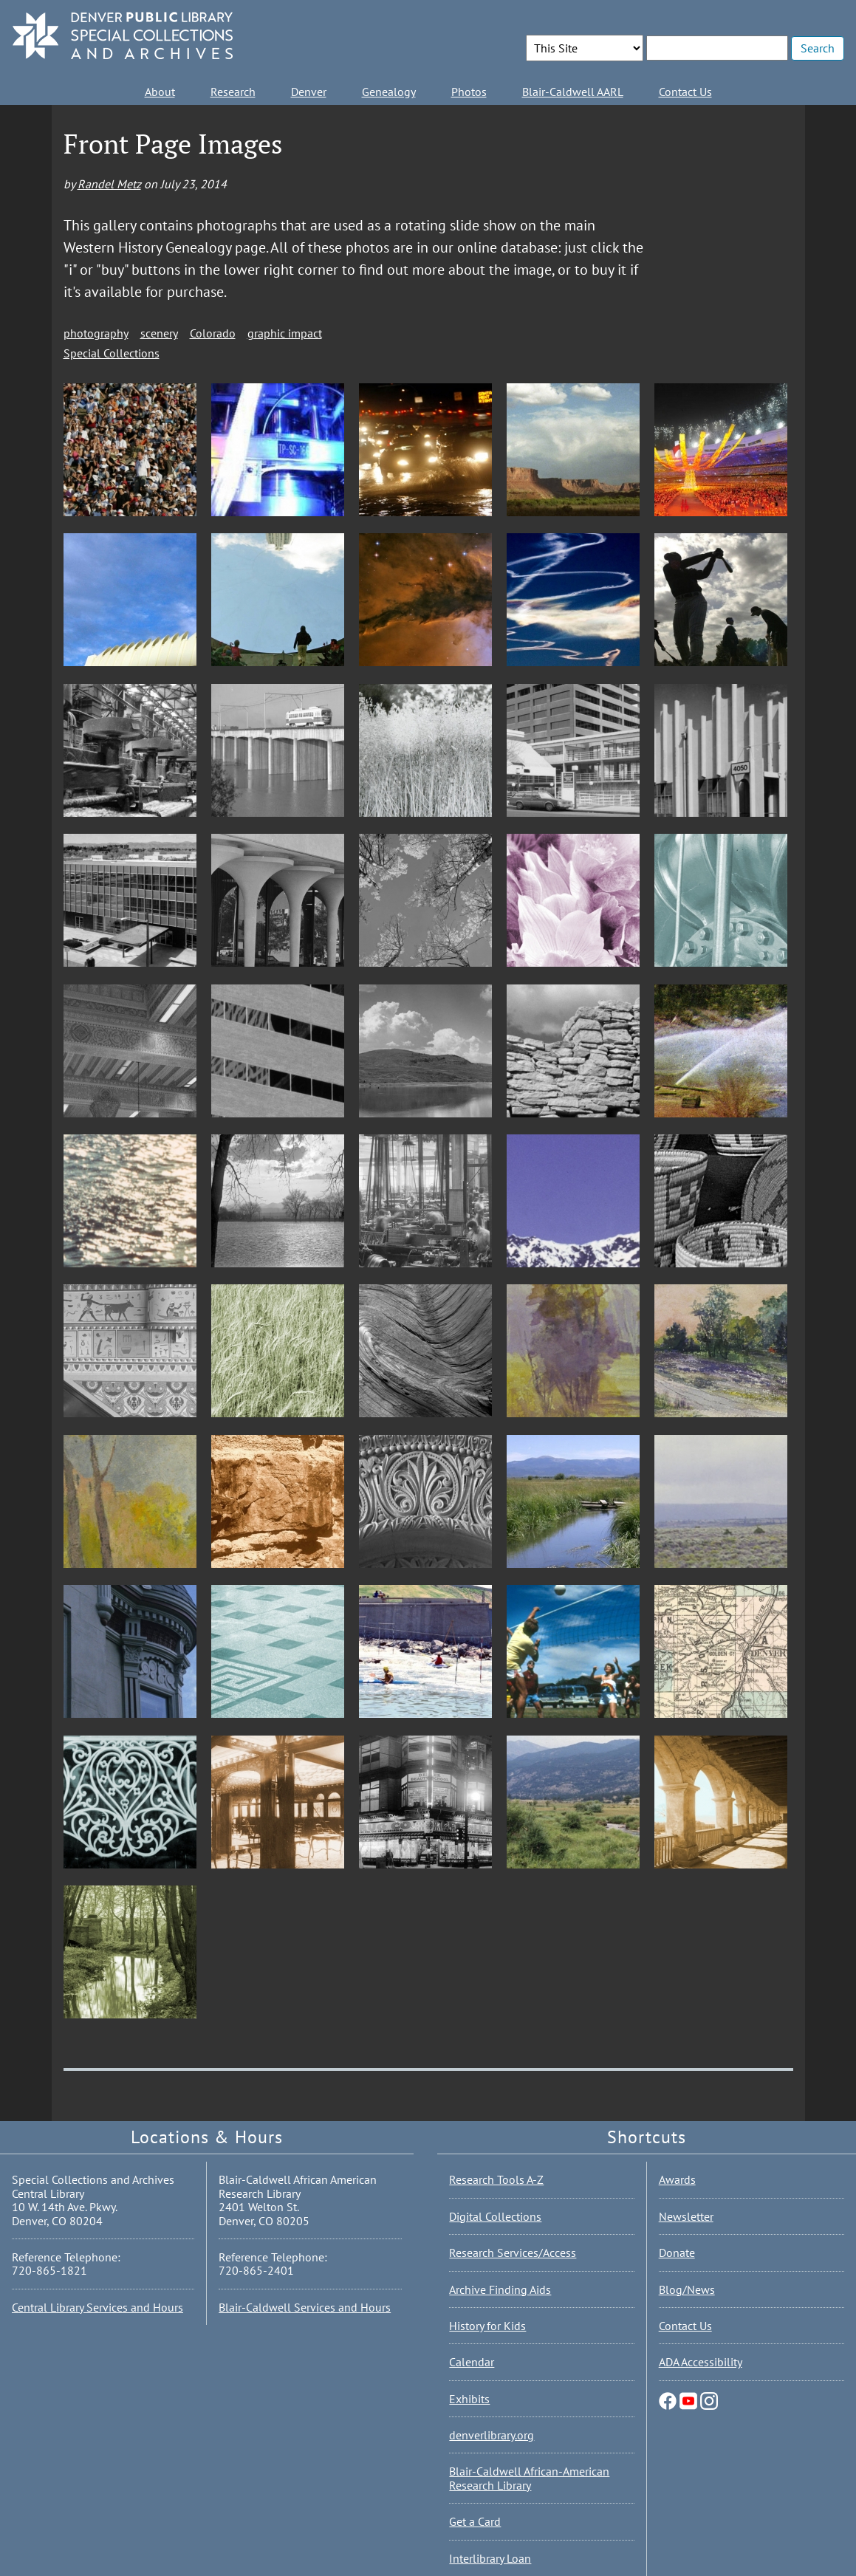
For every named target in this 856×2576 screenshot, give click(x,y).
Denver (308, 91)
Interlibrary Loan (490, 2558)
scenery (159, 333)
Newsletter (686, 2216)
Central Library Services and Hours (97, 2307)
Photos (469, 91)
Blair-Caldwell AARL (572, 91)
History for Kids (487, 2325)
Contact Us (685, 91)
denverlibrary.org (491, 2435)
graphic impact (284, 333)
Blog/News (687, 2289)
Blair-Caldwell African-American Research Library (529, 2478)
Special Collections (112, 353)
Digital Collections (495, 2216)
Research (233, 91)
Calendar (471, 2361)
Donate (677, 2252)
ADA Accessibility (700, 2361)
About (160, 91)
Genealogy (389, 91)
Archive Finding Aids (500, 2289)
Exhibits (469, 2398)
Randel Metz (109, 184)
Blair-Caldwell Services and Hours (305, 2307)
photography (96, 333)
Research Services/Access (512, 2252)
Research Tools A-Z (496, 2179)
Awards (677, 2179)
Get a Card (475, 2521)
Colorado (213, 333)
